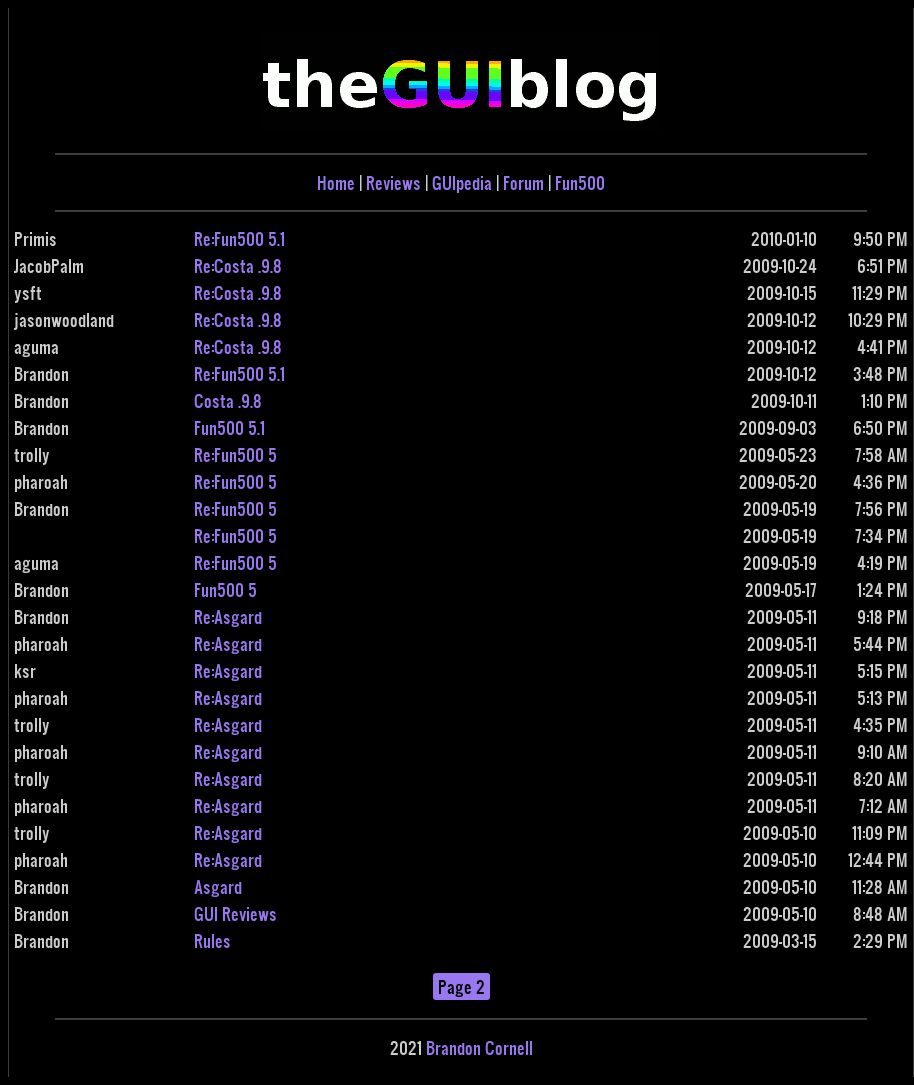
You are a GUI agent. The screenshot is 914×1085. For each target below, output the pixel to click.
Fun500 (580, 182)
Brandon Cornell (479, 1047)
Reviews (393, 182)
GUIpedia (462, 182)
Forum (523, 182)
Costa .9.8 (228, 400)
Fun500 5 (225, 589)
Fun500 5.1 (229, 427)
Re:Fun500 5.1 (239, 238)
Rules (212, 940)
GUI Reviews (235, 913)
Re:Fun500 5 (235, 454)
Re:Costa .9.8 (238, 265)
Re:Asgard (228, 616)
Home (336, 182)
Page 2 (461, 986)
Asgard (218, 886)
